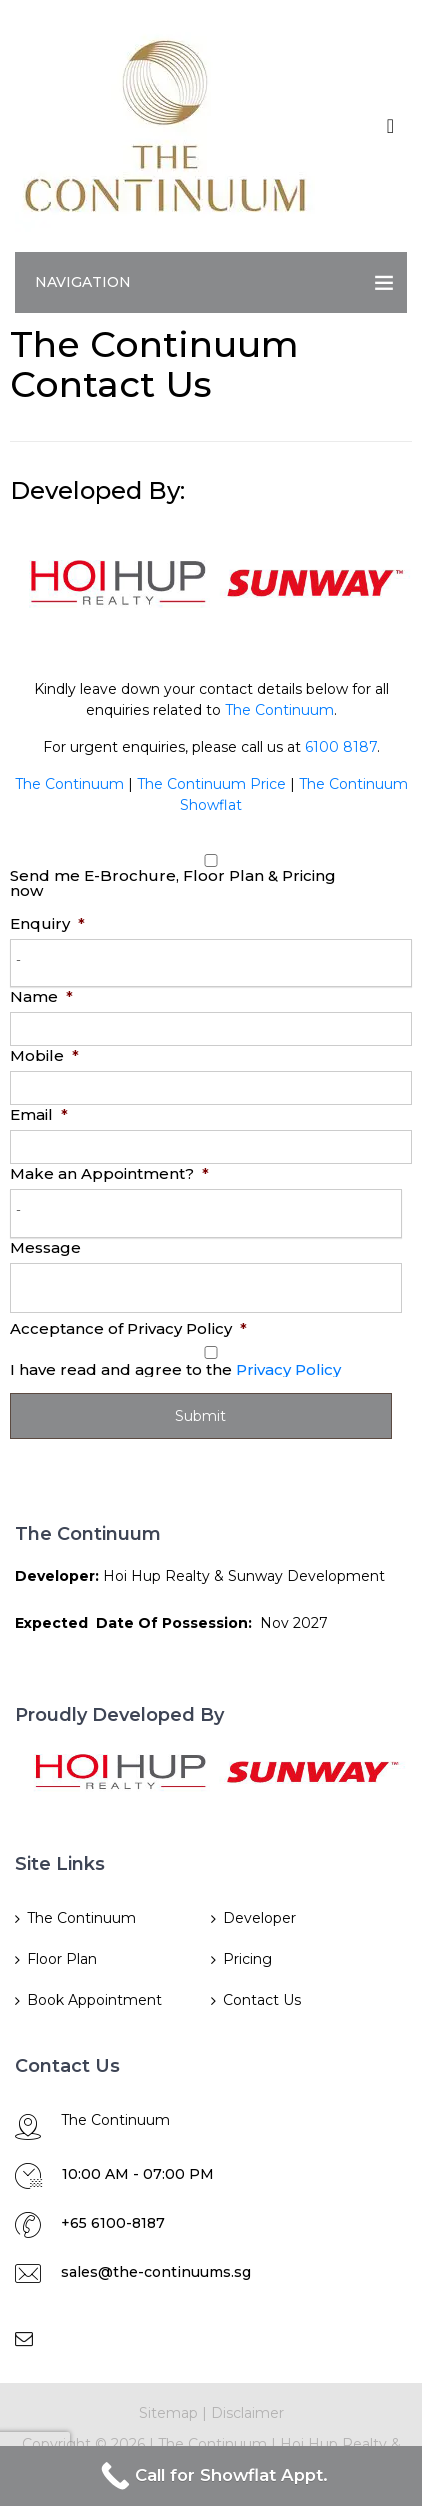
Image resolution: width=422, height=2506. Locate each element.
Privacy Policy (288, 1369)
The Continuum (279, 710)
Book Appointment (94, 2000)
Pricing (247, 1959)
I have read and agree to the (175, 1369)
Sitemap (168, 2413)
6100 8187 (341, 747)
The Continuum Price (211, 784)
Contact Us (262, 2000)
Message (45, 1247)
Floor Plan (62, 1959)
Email (39, 1114)
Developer (259, 1918)
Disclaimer (247, 2413)
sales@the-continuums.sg (156, 2272)
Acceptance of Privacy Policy (128, 1328)
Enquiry (47, 923)
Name (41, 996)
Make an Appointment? (109, 1173)
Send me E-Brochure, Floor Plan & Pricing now (173, 883)
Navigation (83, 282)
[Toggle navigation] (390, 126)
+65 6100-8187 (113, 2223)
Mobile (44, 1055)
